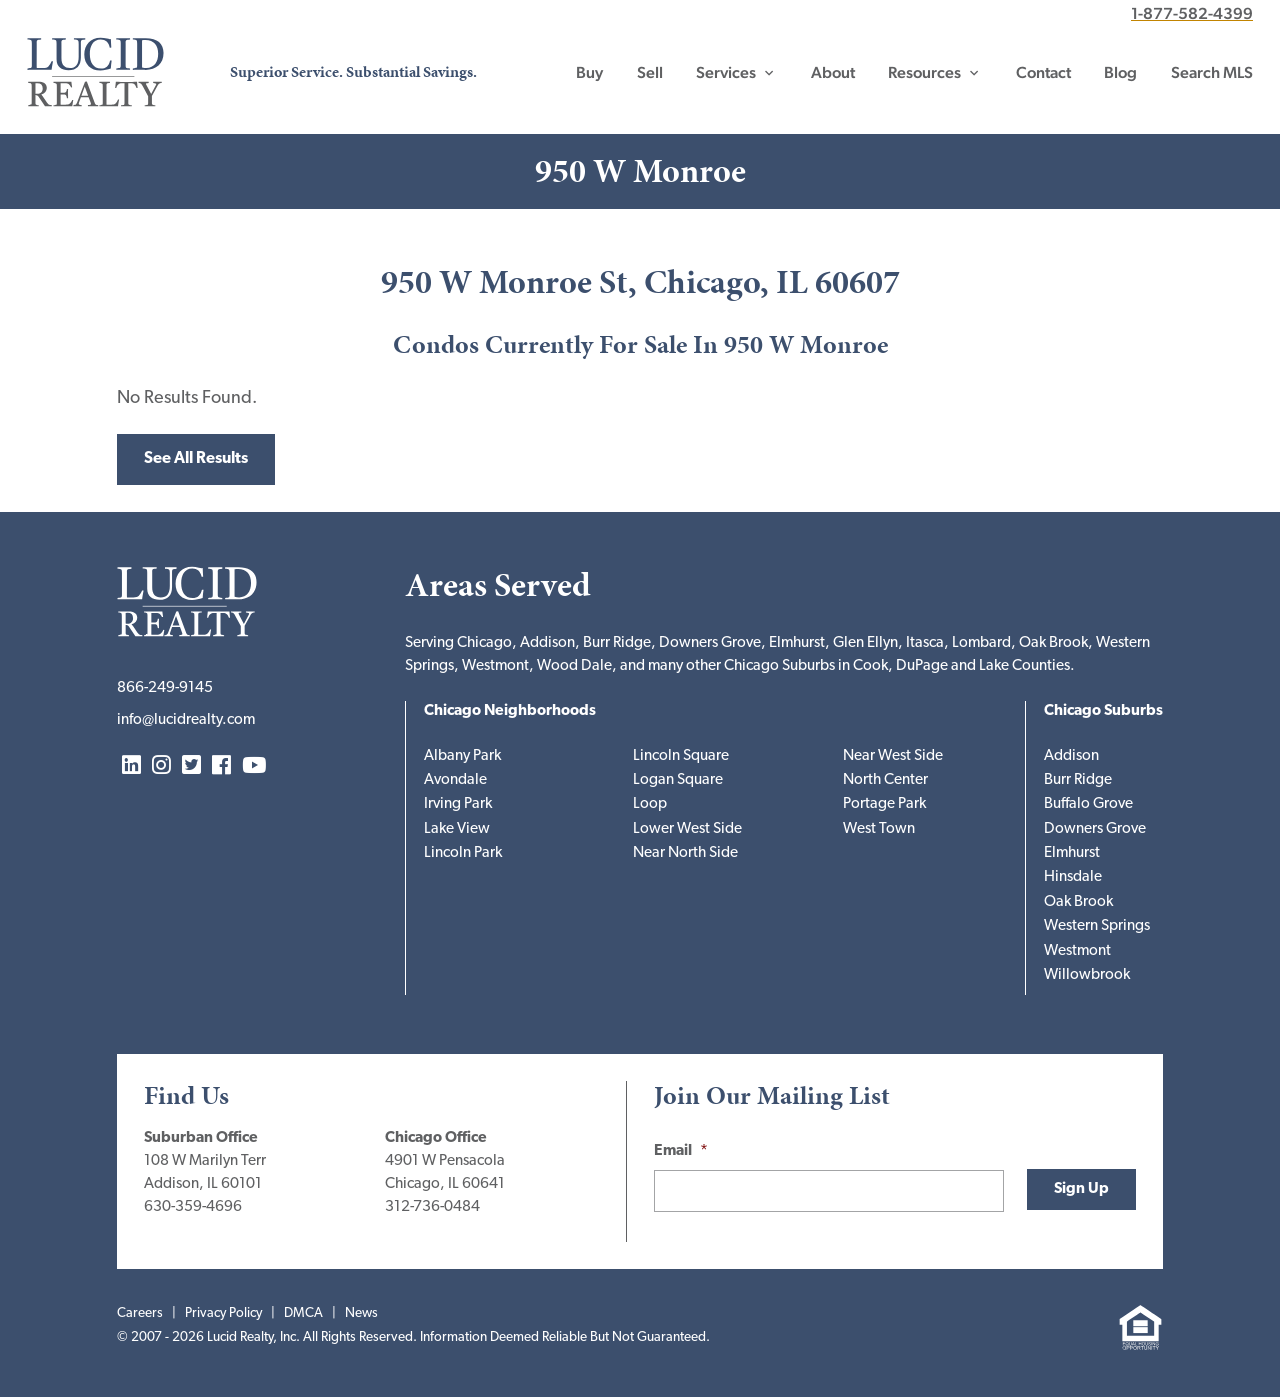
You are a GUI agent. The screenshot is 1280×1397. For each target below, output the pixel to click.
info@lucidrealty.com (186, 720)
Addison (1071, 756)
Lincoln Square (681, 756)
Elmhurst (1072, 853)
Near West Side (893, 756)
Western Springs (1097, 926)
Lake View (457, 829)
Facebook (221, 766)
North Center (885, 780)
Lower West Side (687, 829)
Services (726, 72)
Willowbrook (1087, 975)
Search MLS (1212, 72)
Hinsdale (1073, 877)
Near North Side (685, 853)
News (361, 1313)
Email (681, 1151)
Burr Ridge (1078, 780)
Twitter (191, 766)
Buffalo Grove (1088, 804)
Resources (924, 72)
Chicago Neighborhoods (510, 711)
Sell (650, 72)
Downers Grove (1095, 829)
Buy (589, 72)
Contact (1043, 72)
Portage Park (884, 804)
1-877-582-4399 (1192, 13)
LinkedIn (131, 766)
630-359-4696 (193, 1207)
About (833, 72)
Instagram (161, 766)
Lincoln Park (463, 853)
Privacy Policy (223, 1313)
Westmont (1077, 951)
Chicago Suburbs (1103, 711)
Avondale (455, 780)
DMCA (303, 1313)
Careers (140, 1313)
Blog (1120, 72)
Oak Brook (1078, 902)
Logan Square (678, 780)
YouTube (254, 766)
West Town (879, 829)
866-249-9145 (165, 688)
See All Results (196, 459)
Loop (650, 804)
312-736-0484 (432, 1207)
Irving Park (458, 804)
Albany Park (462, 756)
